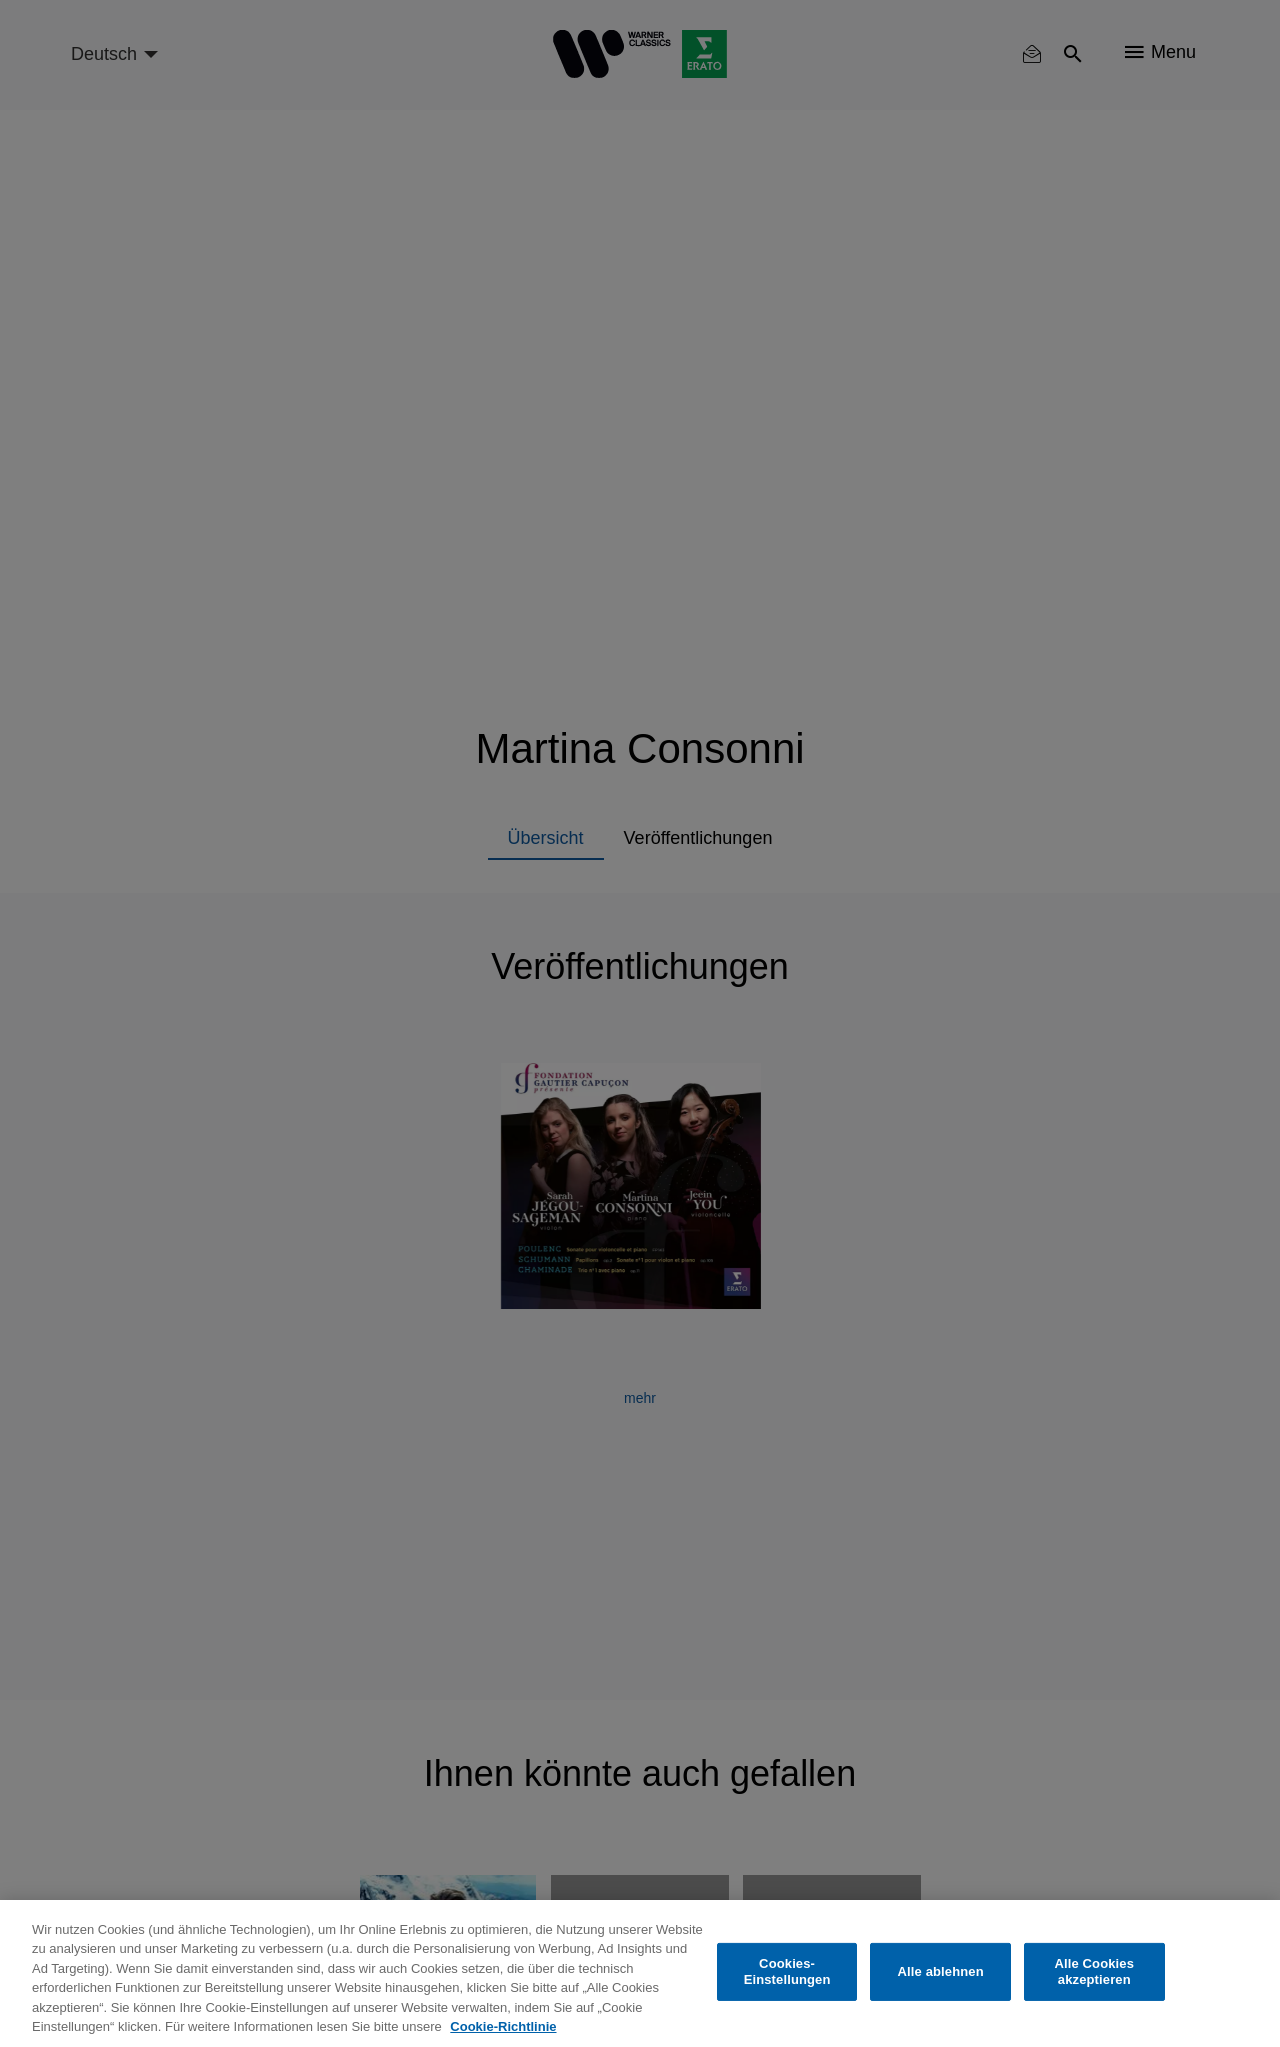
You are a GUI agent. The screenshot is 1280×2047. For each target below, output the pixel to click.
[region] (640, 1973)
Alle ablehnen (941, 1971)
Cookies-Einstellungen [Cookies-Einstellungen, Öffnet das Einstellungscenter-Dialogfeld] (787, 1971)
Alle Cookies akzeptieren (1094, 1971)
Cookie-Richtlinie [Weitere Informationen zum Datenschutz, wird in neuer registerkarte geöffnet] (503, 2026)
